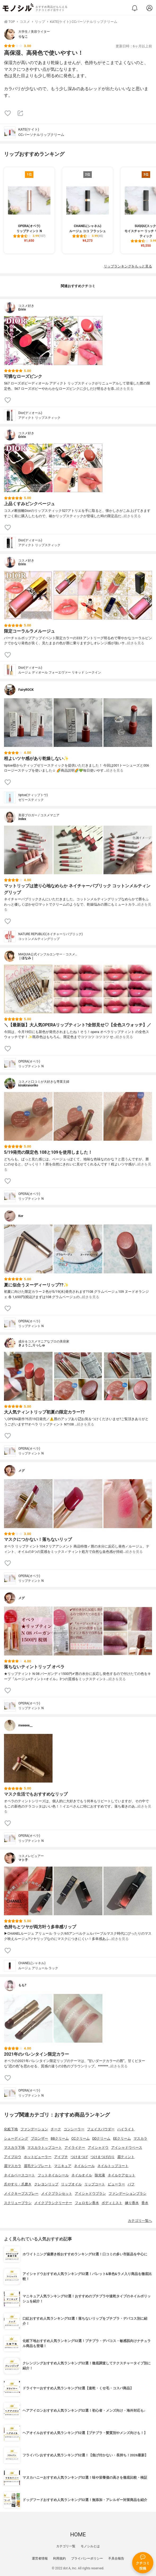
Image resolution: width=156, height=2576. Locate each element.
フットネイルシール (53, 2175)
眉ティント (126, 2157)
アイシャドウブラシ (90, 2194)
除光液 (100, 2175)
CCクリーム (80, 2138)
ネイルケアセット (121, 2175)
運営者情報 (40, 2558)
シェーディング (16, 2138)
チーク (56, 2129)
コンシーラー (74, 2129)
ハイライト (126, 2129)
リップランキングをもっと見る (128, 266)
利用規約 (59, 2558)
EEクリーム (122, 2138)
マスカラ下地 (14, 2148)
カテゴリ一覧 (65, 2546)
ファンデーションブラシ (127, 2194)
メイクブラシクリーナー (53, 2203)
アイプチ (61, 2157)
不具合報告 (116, 2558)
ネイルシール (84, 2166)
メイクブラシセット (56, 2194)
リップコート (94, 2184)
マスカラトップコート (44, 2148)
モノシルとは (90, 2546)
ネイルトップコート (112, 2166)
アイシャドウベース (126, 2148)
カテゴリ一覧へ (140, 2221)
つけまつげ (79, 2157)
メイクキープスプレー (21, 2194)
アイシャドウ (98, 2148)
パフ (131, 2184)
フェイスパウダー (101, 2129)
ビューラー (116, 2184)
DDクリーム (101, 2138)
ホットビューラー (37, 2157)
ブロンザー (39, 2138)
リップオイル (71, 2184)
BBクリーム (60, 2138)
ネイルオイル (81, 2175)
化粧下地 (11, 2129)
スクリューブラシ (18, 2203)
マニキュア (62, 2166)
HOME (78, 2534)
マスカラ (140, 2138)
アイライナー (74, 2148)
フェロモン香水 (87, 2203)
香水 (144, 2203)
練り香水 (132, 2203)
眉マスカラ (12, 2166)
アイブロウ (12, 2157)
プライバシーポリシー (87, 2558)
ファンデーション (34, 2129)
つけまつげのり (102, 2157)
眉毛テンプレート (37, 2166)
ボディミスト (112, 2203)
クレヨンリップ (46, 2184)
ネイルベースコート (19, 2175)
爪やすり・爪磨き (18, 2184)
